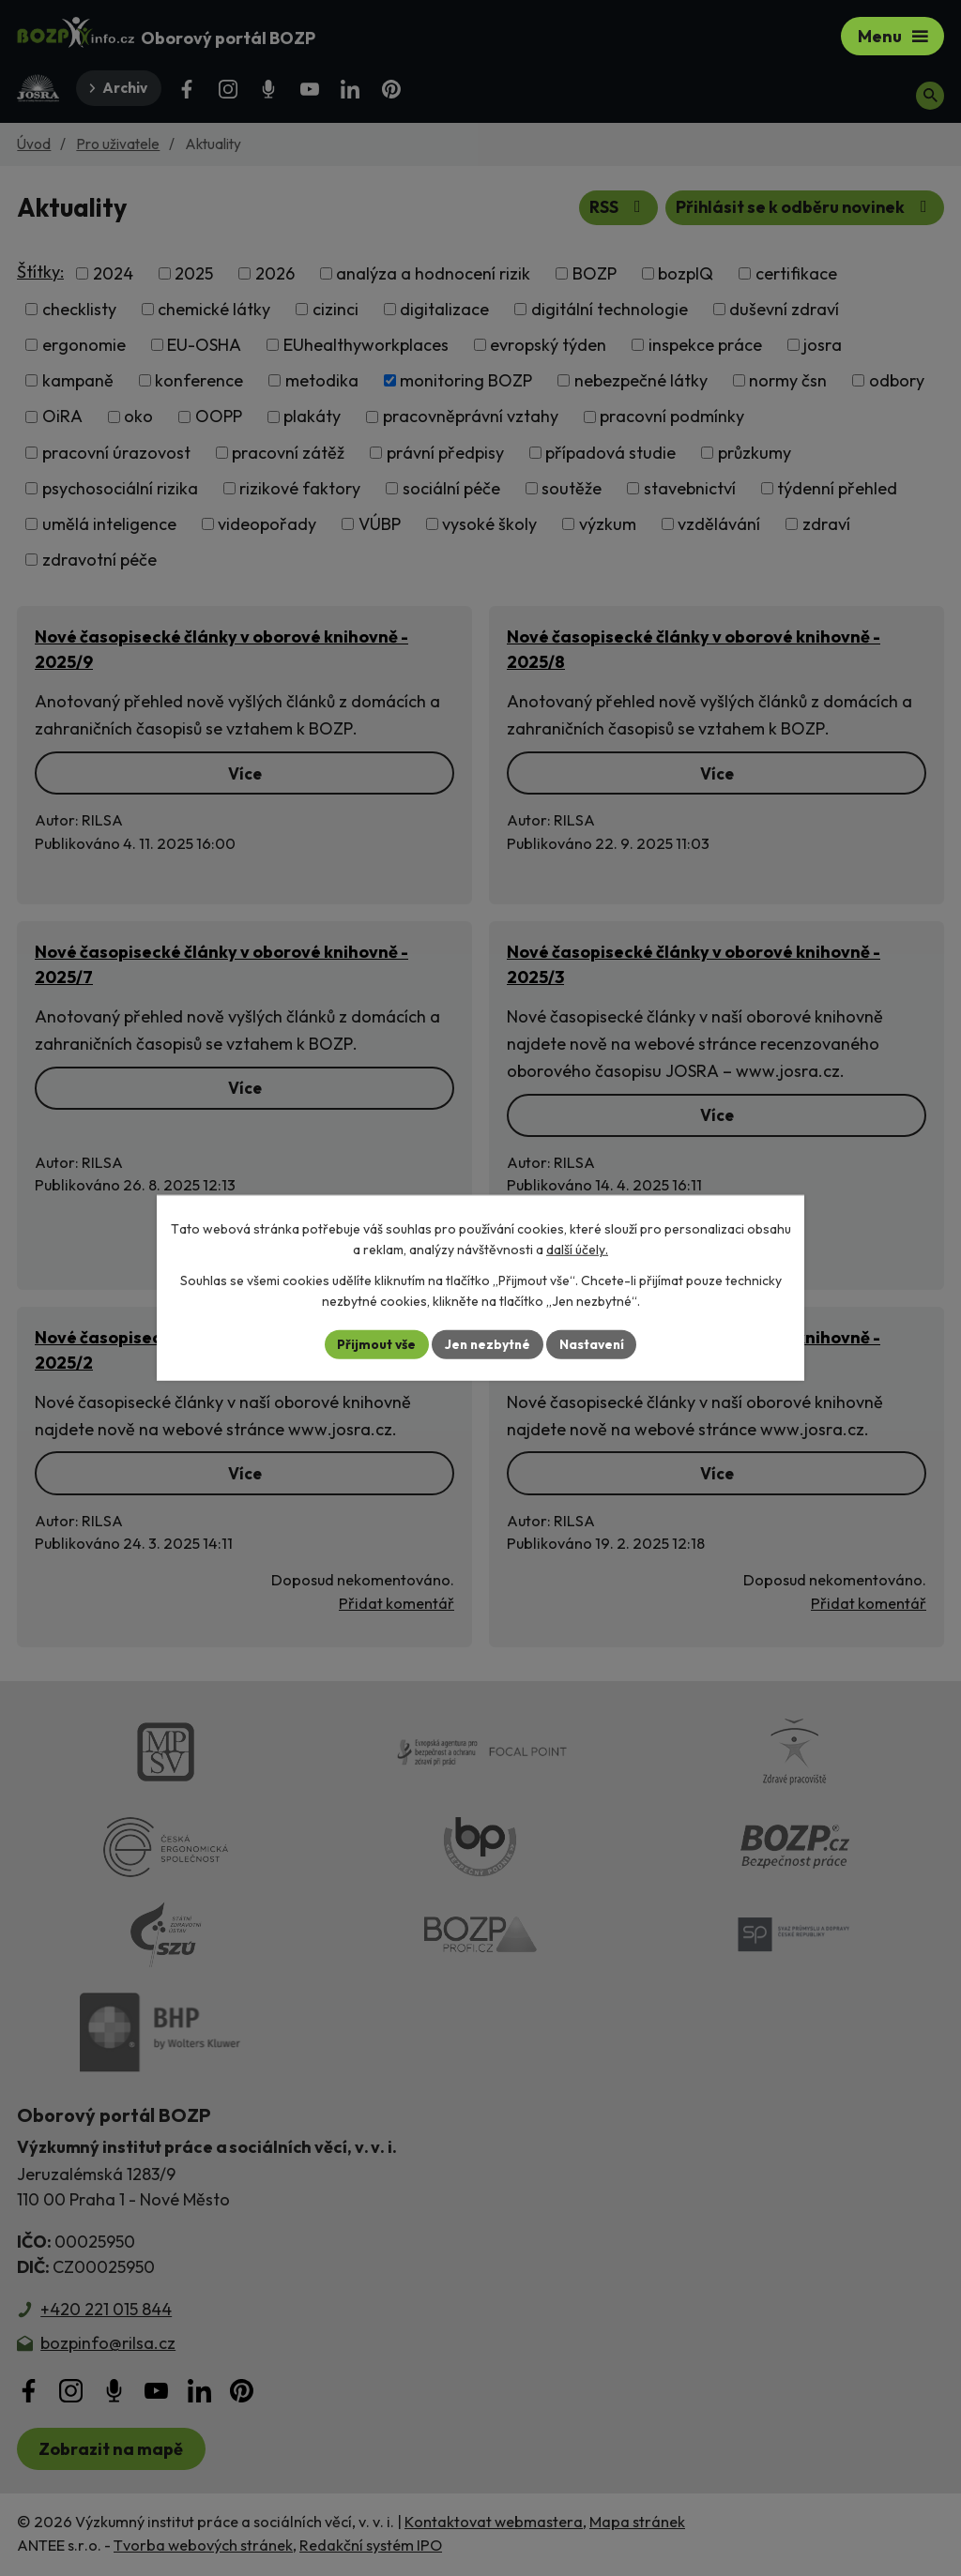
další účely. (577, 1249)
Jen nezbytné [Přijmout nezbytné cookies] (487, 1344)
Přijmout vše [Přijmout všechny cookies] (374, 1344)
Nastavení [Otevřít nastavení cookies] (593, 1344)
